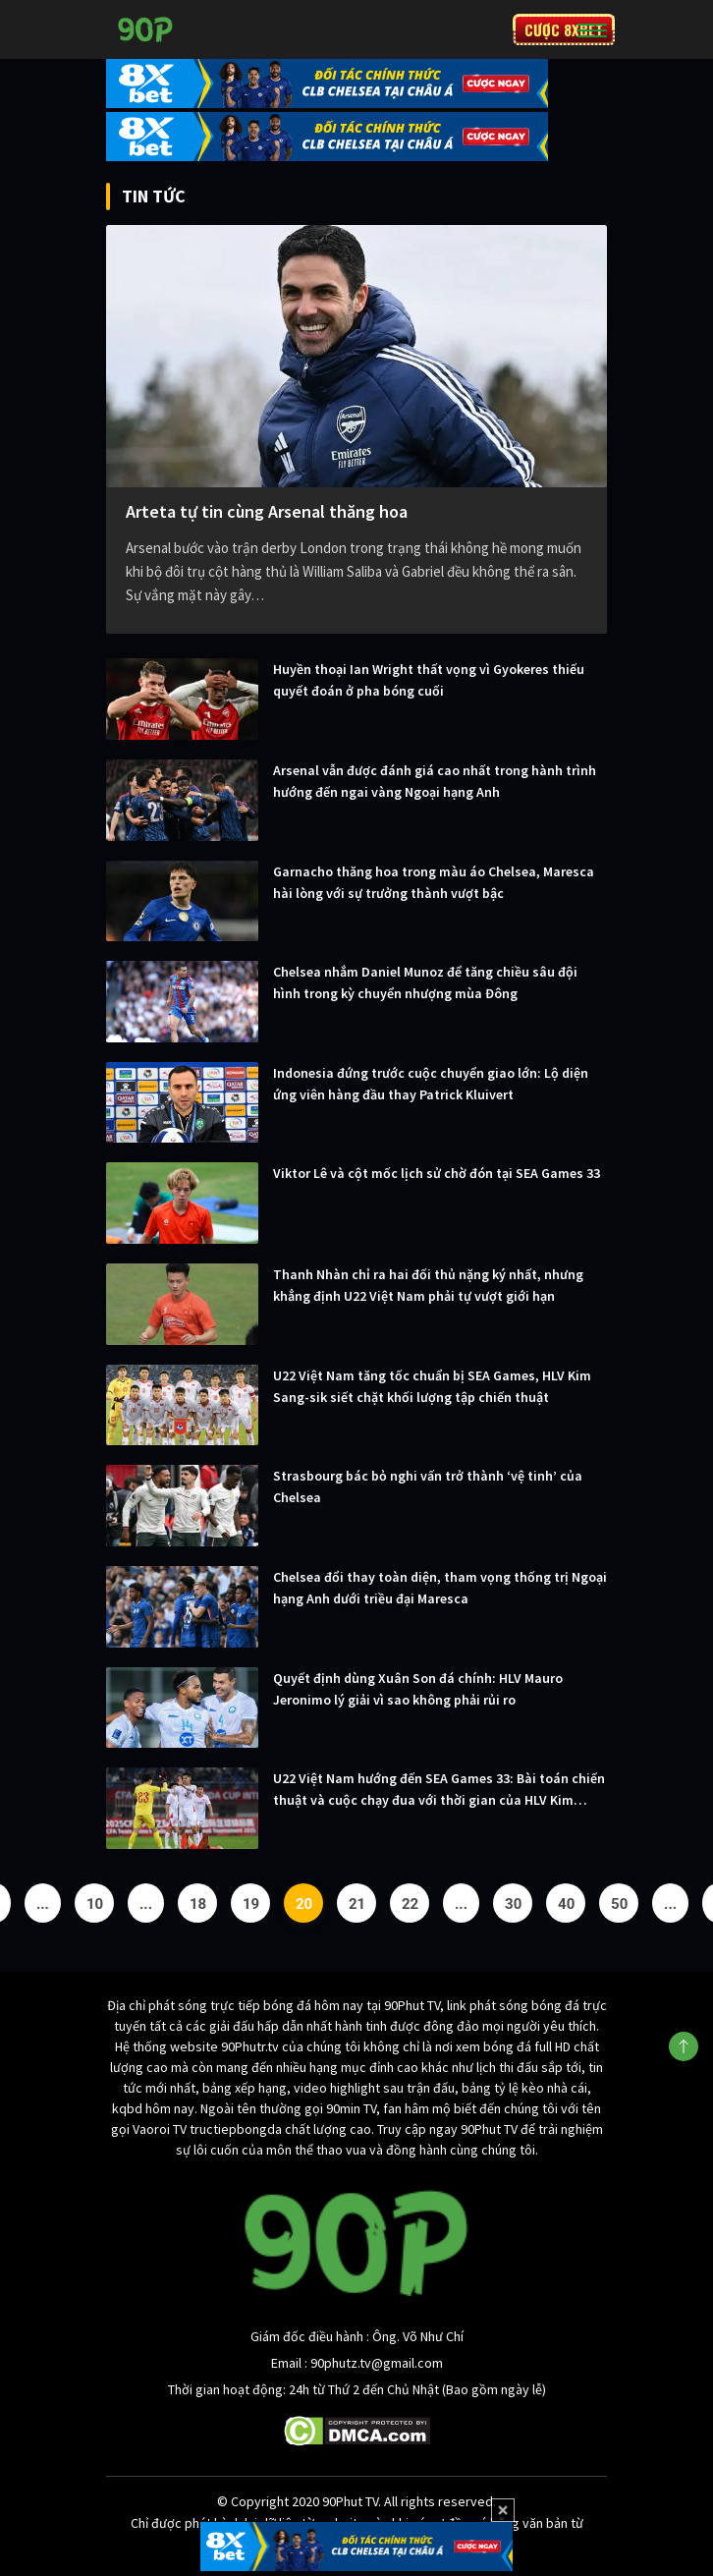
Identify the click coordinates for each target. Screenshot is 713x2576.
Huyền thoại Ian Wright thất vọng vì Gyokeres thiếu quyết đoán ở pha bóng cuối (428, 680)
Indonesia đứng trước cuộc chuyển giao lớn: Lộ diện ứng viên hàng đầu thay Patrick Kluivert (430, 1083)
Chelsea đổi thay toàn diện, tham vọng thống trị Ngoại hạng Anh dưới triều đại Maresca (440, 1587)
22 (410, 1904)
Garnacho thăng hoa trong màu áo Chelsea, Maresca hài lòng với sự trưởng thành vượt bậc (433, 882)
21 (357, 1904)
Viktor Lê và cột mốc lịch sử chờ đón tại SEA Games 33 (436, 1173)
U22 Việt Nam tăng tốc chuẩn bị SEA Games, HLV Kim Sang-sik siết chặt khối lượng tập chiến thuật (432, 1386)
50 (619, 1904)
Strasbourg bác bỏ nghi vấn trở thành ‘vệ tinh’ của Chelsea (427, 1486)
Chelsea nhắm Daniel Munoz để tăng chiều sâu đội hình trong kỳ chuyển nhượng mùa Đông (425, 982)
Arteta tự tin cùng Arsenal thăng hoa (267, 511)
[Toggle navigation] (592, 29)
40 (566, 1904)
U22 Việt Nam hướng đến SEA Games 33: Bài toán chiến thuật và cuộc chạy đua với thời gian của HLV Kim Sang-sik (439, 1790)
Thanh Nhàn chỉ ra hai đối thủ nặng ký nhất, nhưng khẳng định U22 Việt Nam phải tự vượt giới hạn (428, 1285)
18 (198, 1904)
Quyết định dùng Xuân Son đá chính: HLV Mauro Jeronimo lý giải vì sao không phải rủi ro (418, 1688)
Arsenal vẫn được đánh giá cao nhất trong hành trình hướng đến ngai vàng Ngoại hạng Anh (434, 781)
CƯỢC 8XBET (563, 29)
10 (94, 1904)
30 (513, 1904)
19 (251, 1904)
